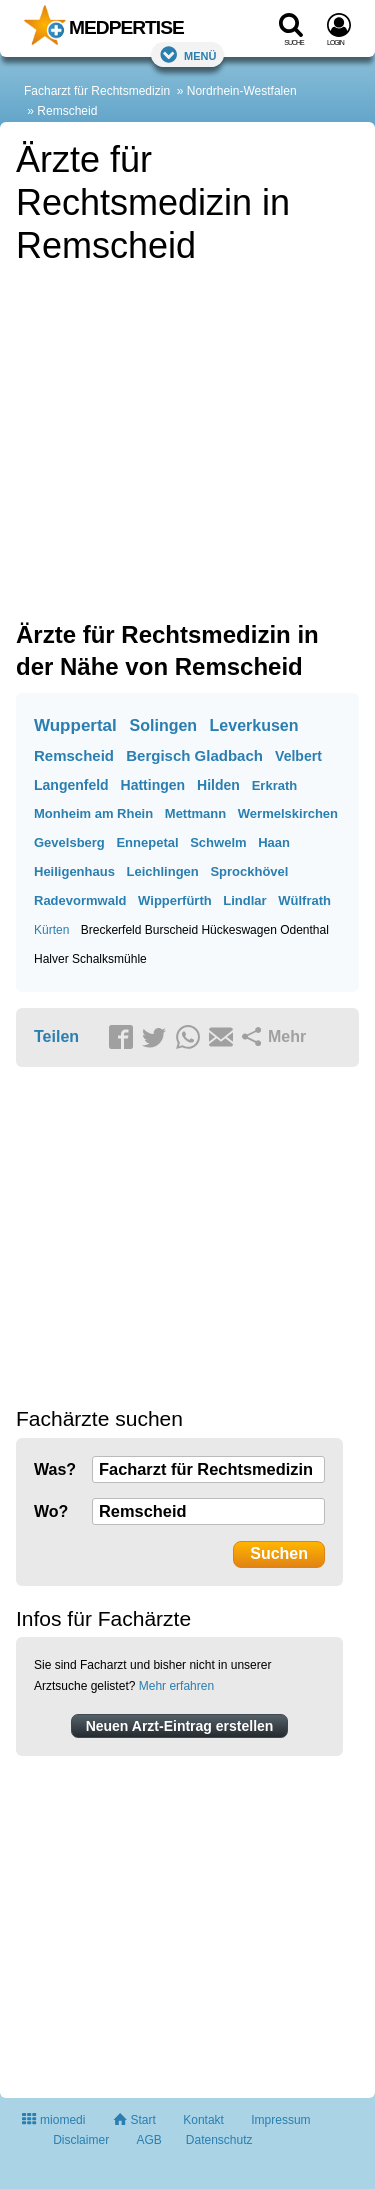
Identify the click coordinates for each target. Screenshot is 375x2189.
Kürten (51, 930)
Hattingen (153, 785)
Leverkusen (254, 725)
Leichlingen (163, 871)
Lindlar (244, 900)
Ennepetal (147, 842)
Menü (188, 54)
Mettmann (195, 813)
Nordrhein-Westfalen (242, 91)
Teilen (56, 1036)
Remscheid (67, 111)
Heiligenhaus (74, 871)
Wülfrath (304, 900)
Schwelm (218, 842)
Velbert (298, 756)
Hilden (218, 785)
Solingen (164, 725)
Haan (274, 842)
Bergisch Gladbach (194, 755)
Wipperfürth (175, 900)
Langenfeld (71, 785)
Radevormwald (80, 900)
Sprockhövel (249, 871)
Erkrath (275, 785)
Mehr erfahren (176, 1686)
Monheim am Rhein (93, 813)
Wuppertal (75, 725)
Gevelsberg (69, 842)
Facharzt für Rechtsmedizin (97, 91)
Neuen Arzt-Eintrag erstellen (180, 1726)
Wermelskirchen (288, 813)
